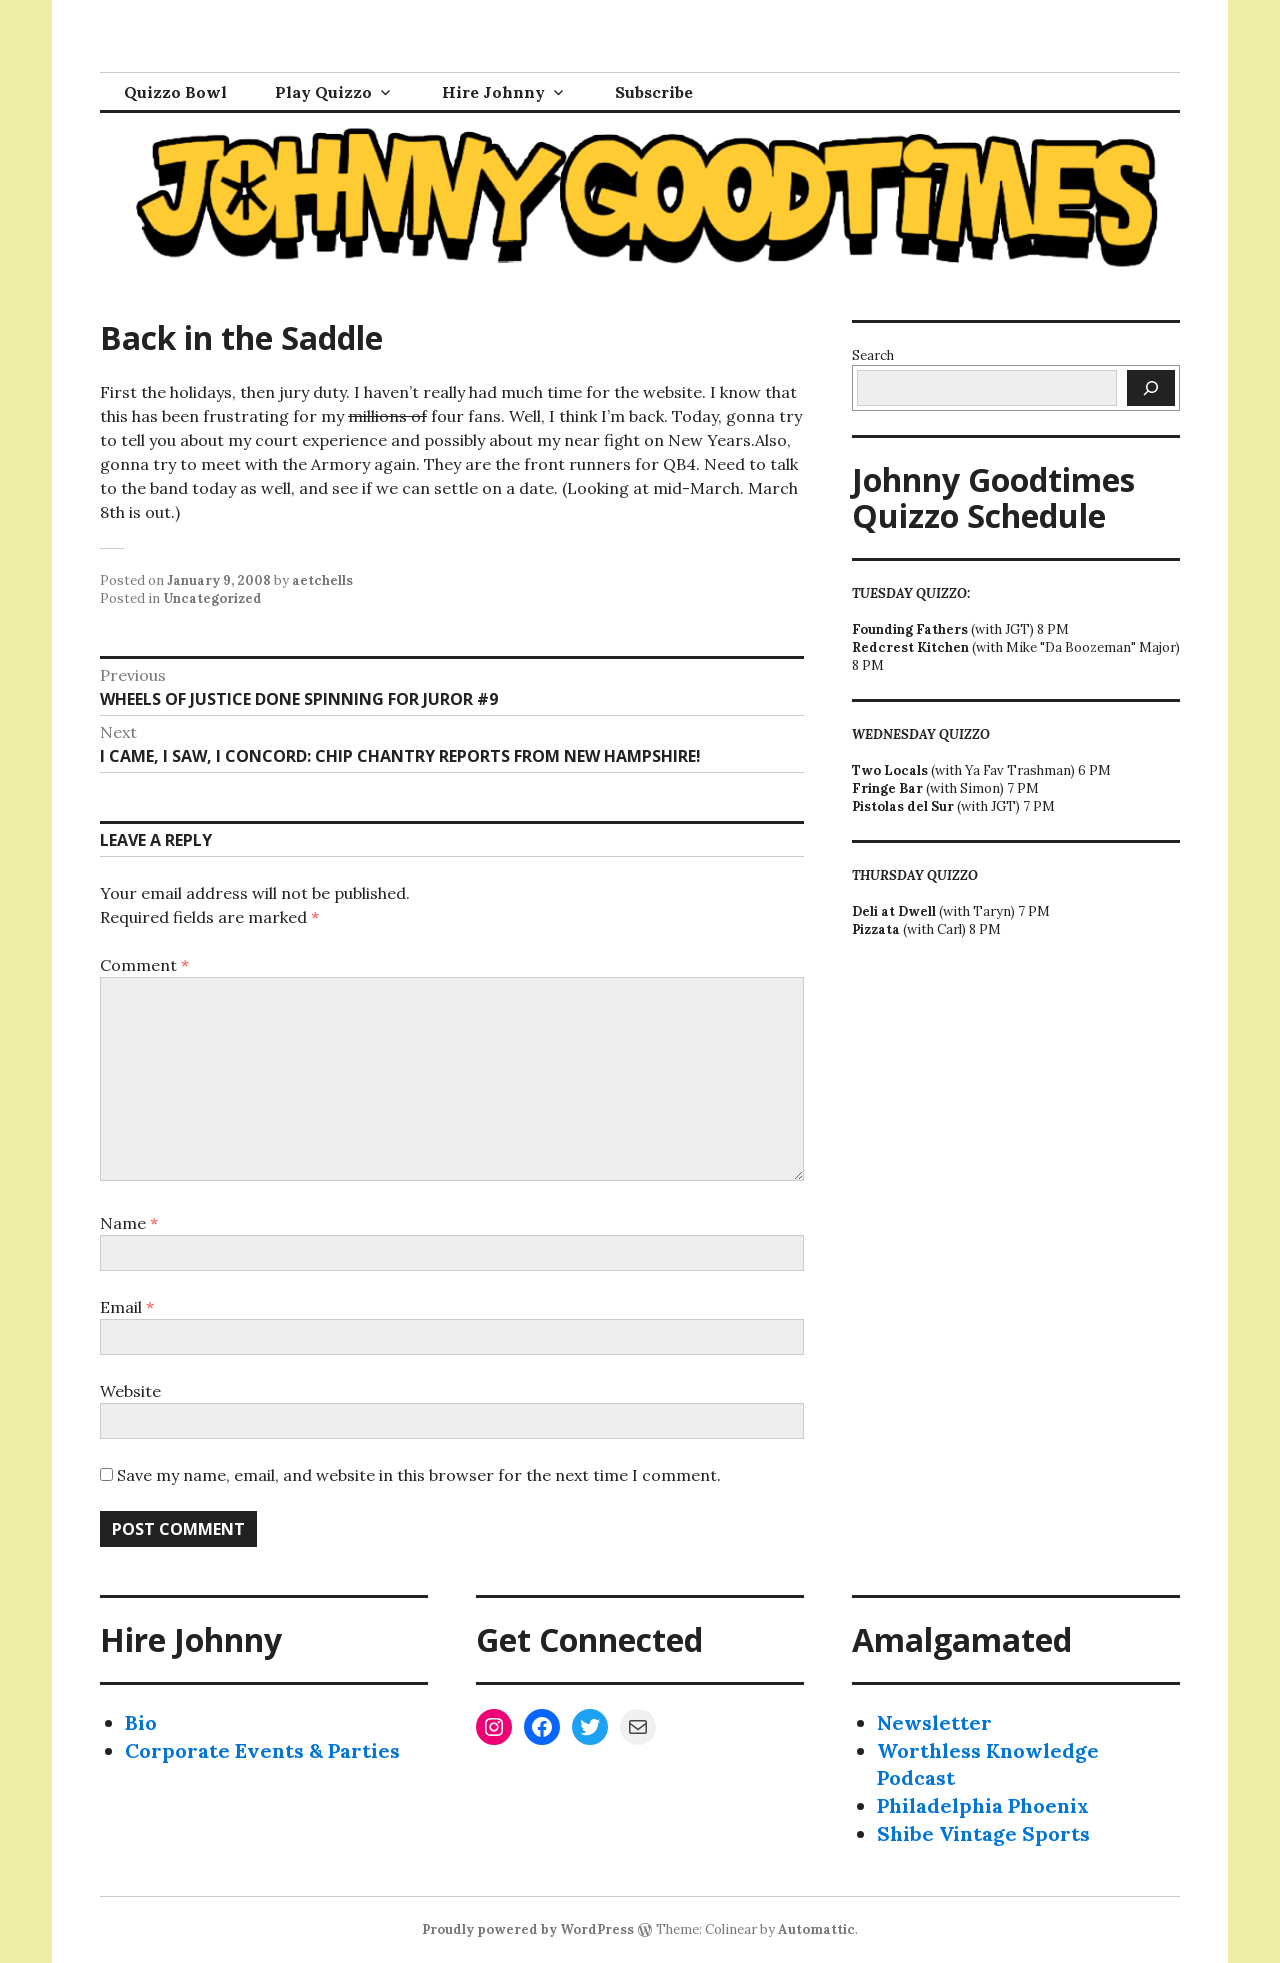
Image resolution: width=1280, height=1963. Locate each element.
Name (129, 1223)
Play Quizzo (323, 92)
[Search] (1151, 388)
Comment (144, 965)
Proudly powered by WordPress (528, 1929)
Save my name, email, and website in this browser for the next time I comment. (419, 1475)
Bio (141, 1722)
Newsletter (934, 1722)
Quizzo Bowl (175, 92)
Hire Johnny (493, 92)
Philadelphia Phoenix (983, 1805)
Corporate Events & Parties (262, 1750)
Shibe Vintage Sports (983, 1833)
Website (130, 1391)
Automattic (816, 1929)
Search (873, 355)
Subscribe (654, 92)
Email (127, 1307)
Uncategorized (212, 598)
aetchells (322, 580)
